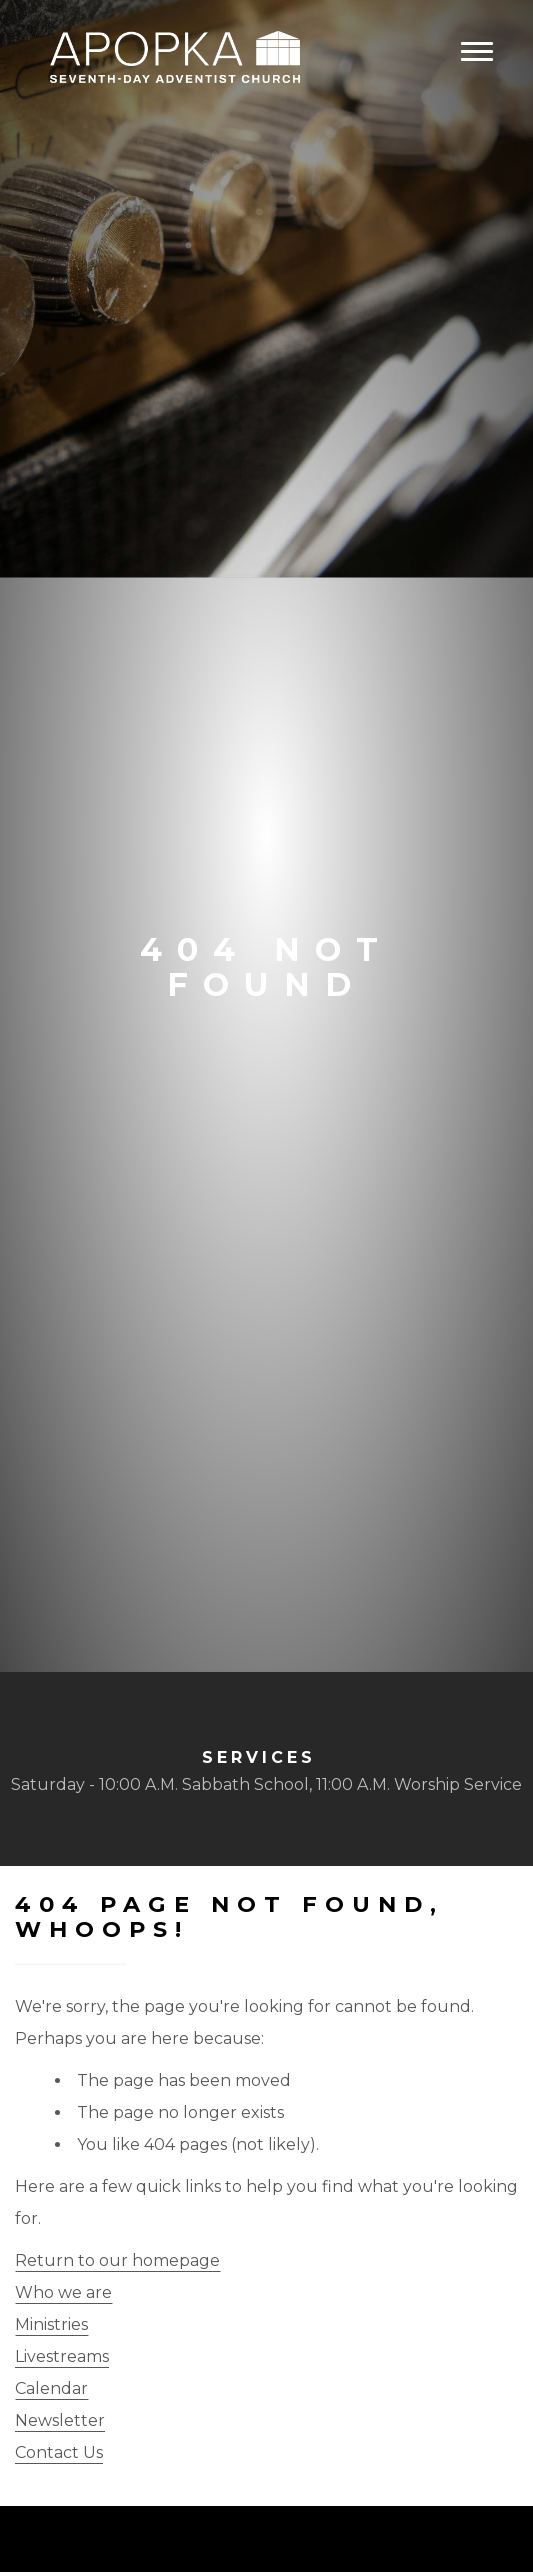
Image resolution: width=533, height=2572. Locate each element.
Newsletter (60, 2420)
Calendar (51, 2388)
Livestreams (62, 2356)
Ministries (51, 2324)
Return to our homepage (117, 2260)
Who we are (63, 2292)
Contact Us (59, 2452)
